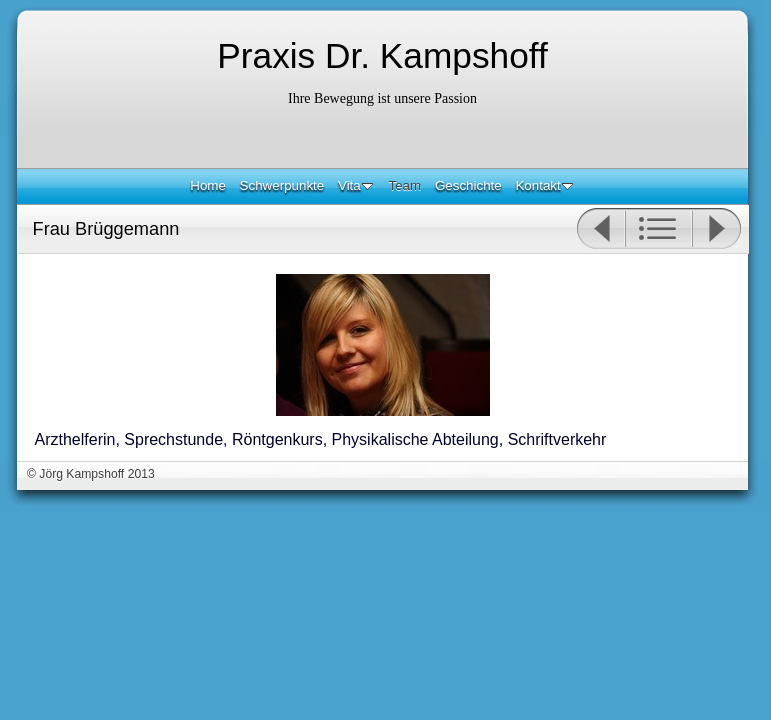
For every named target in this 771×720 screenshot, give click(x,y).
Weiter (717, 229)
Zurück (600, 229)
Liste (658, 229)
